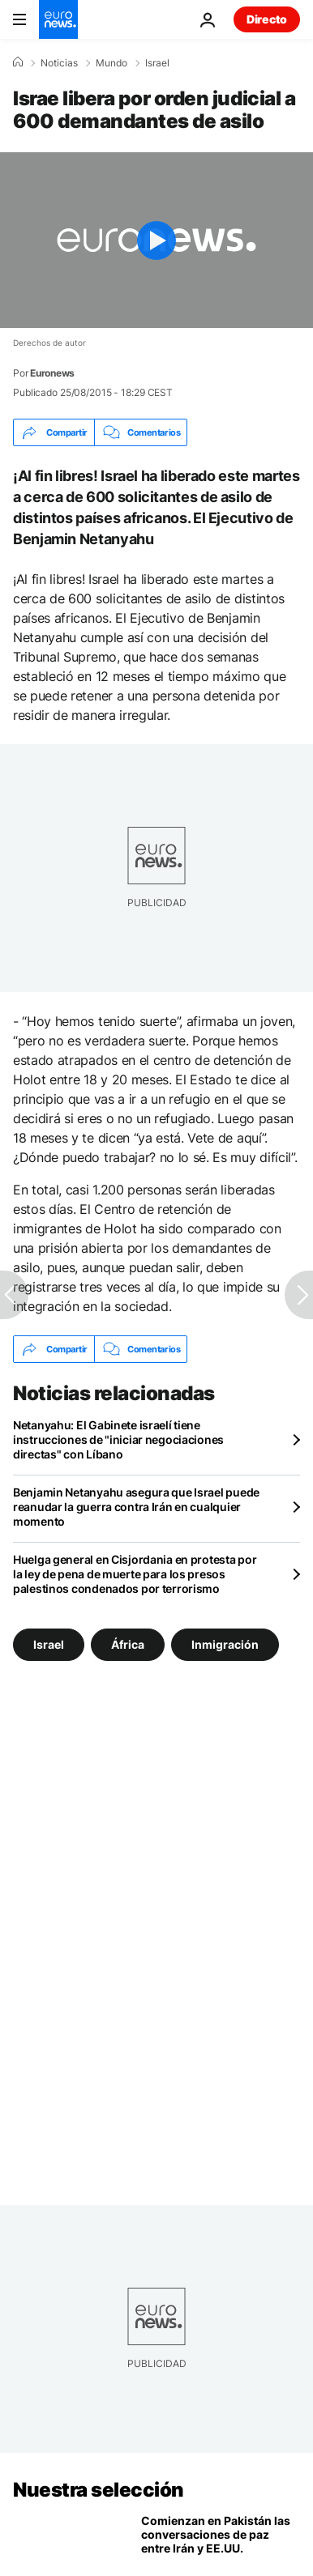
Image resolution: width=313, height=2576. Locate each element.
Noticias (59, 63)
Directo (267, 19)
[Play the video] (156, 240)
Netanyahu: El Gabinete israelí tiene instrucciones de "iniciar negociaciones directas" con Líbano (118, 1439)
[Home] (18, 62)
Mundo (111, 63)
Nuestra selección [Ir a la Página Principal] (98, 2489)
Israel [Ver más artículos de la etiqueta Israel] (48, 1644)
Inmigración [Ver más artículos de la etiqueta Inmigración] (225, 1644)
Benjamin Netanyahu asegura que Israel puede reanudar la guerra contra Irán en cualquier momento (136, 1506)
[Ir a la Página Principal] (58, 19)
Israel (157, 63)
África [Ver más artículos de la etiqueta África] (127, 1644)
